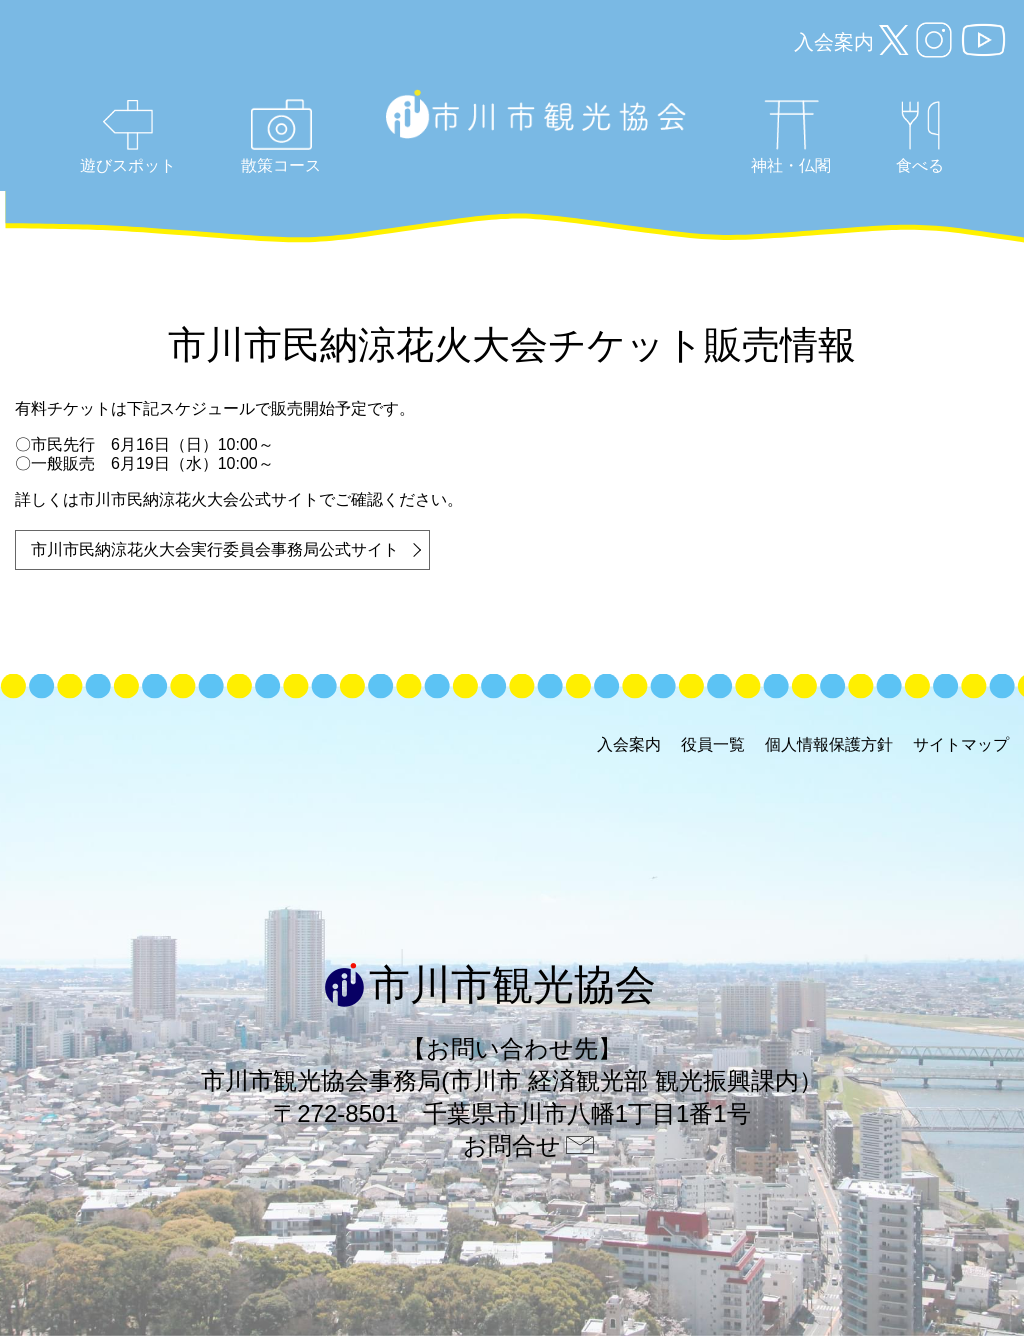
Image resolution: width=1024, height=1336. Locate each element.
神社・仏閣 (791, 137)
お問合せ (512, 1145)
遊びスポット (128, 137)
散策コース (281, 136)
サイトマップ (961, 744)
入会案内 (834, 42)
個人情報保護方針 (829, 744)
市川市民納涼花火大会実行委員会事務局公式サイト (215, 549)
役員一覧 (713, 744)
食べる (920, 137)
